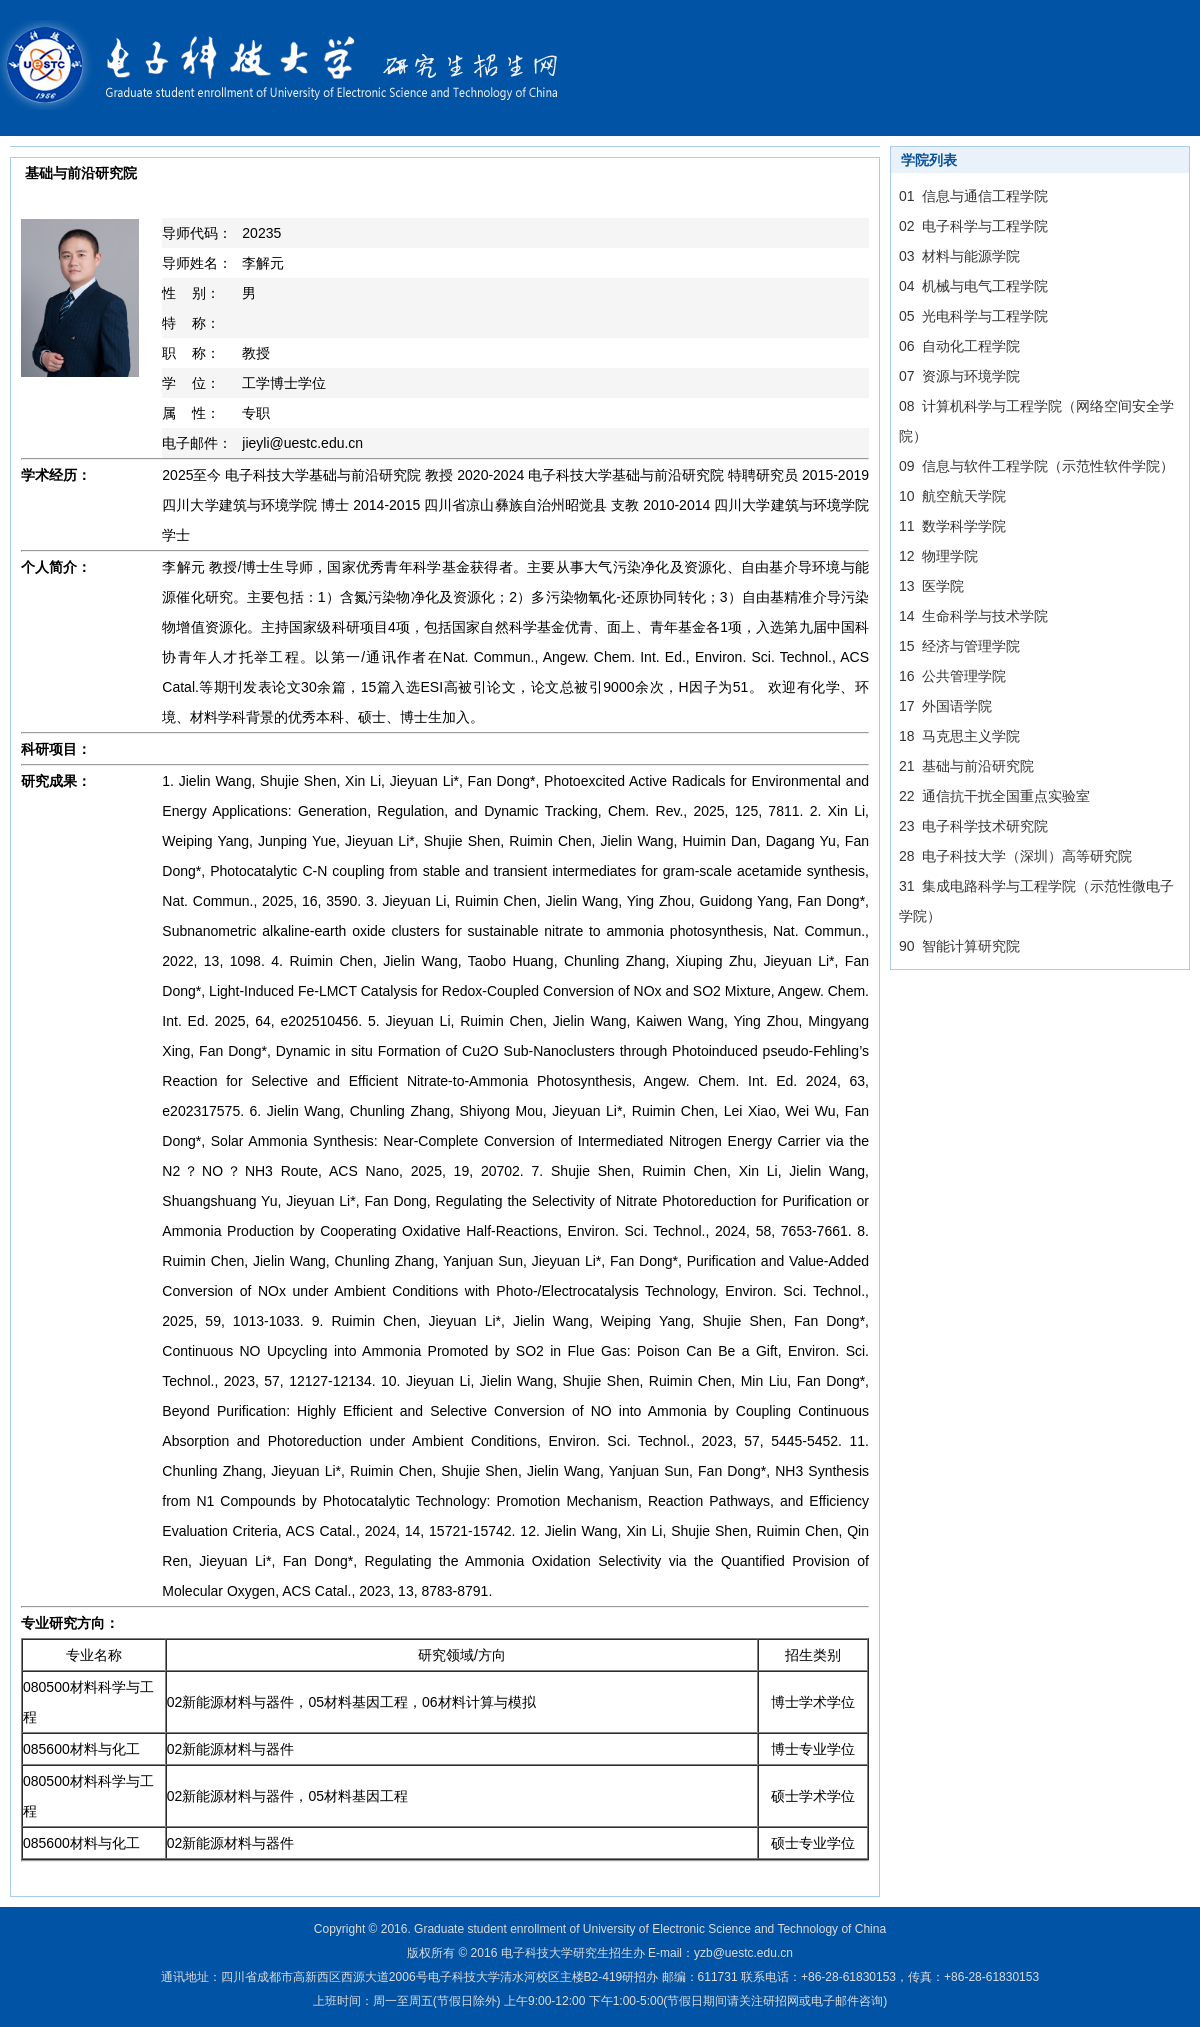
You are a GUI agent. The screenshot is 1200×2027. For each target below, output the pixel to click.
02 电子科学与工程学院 (973, 226)
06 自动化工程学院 (959, 346)
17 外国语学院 (945, 706)
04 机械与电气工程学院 (973, 286)
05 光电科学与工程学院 (973, 316)
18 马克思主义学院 (959, 736)
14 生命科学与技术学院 (973, 616)
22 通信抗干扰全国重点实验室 (994, 796)
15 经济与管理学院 (959, 646)
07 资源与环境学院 (959, 376)
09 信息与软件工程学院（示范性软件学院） (1036, 466)
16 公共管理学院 (952, 676)
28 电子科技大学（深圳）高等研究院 (1015, 856)
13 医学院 (931, 586)
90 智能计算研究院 (959, 946)
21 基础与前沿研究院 (966, 766)
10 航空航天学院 (952, 496)
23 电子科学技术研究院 (973, 826)
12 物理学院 (938, 556)
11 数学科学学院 (952, 526)
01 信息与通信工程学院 (973, 196)
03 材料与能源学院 (959, 256)
